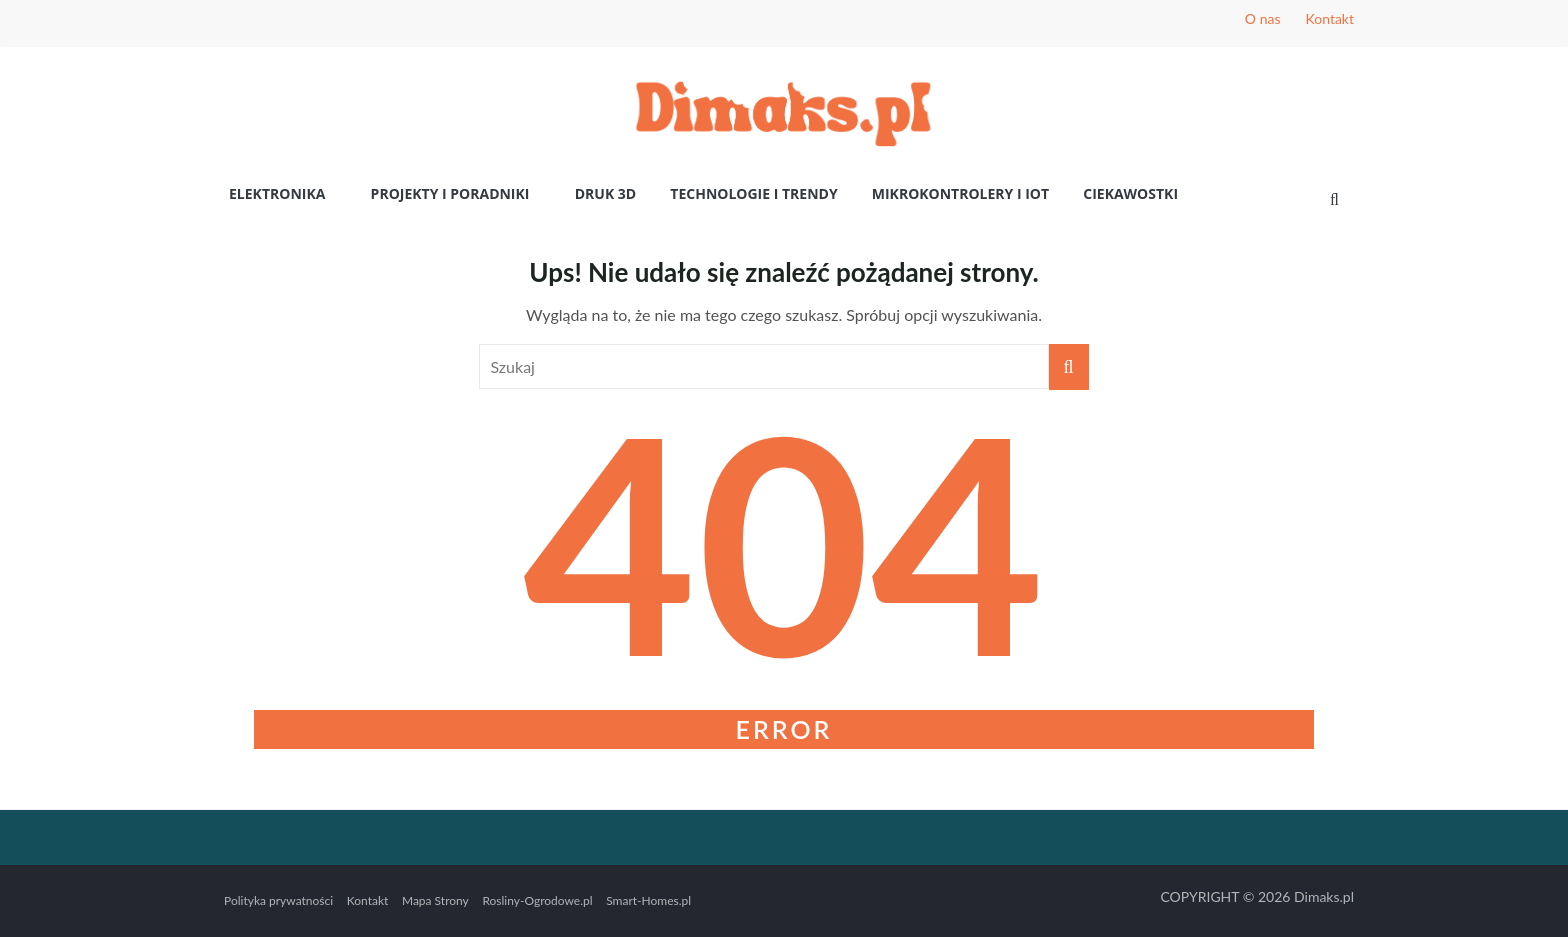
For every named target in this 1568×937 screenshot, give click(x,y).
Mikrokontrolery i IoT (960, 193)
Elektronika (277, 193)
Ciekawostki (1130, 193)
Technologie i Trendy (753, 193)
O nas (1263, 18)
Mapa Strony (435, 900)
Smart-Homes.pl (648, 900)
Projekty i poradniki (450, 193)
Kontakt (1329, 18)
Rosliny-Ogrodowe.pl (537, 900)
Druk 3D (606, 193)
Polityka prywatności (278, 900)
